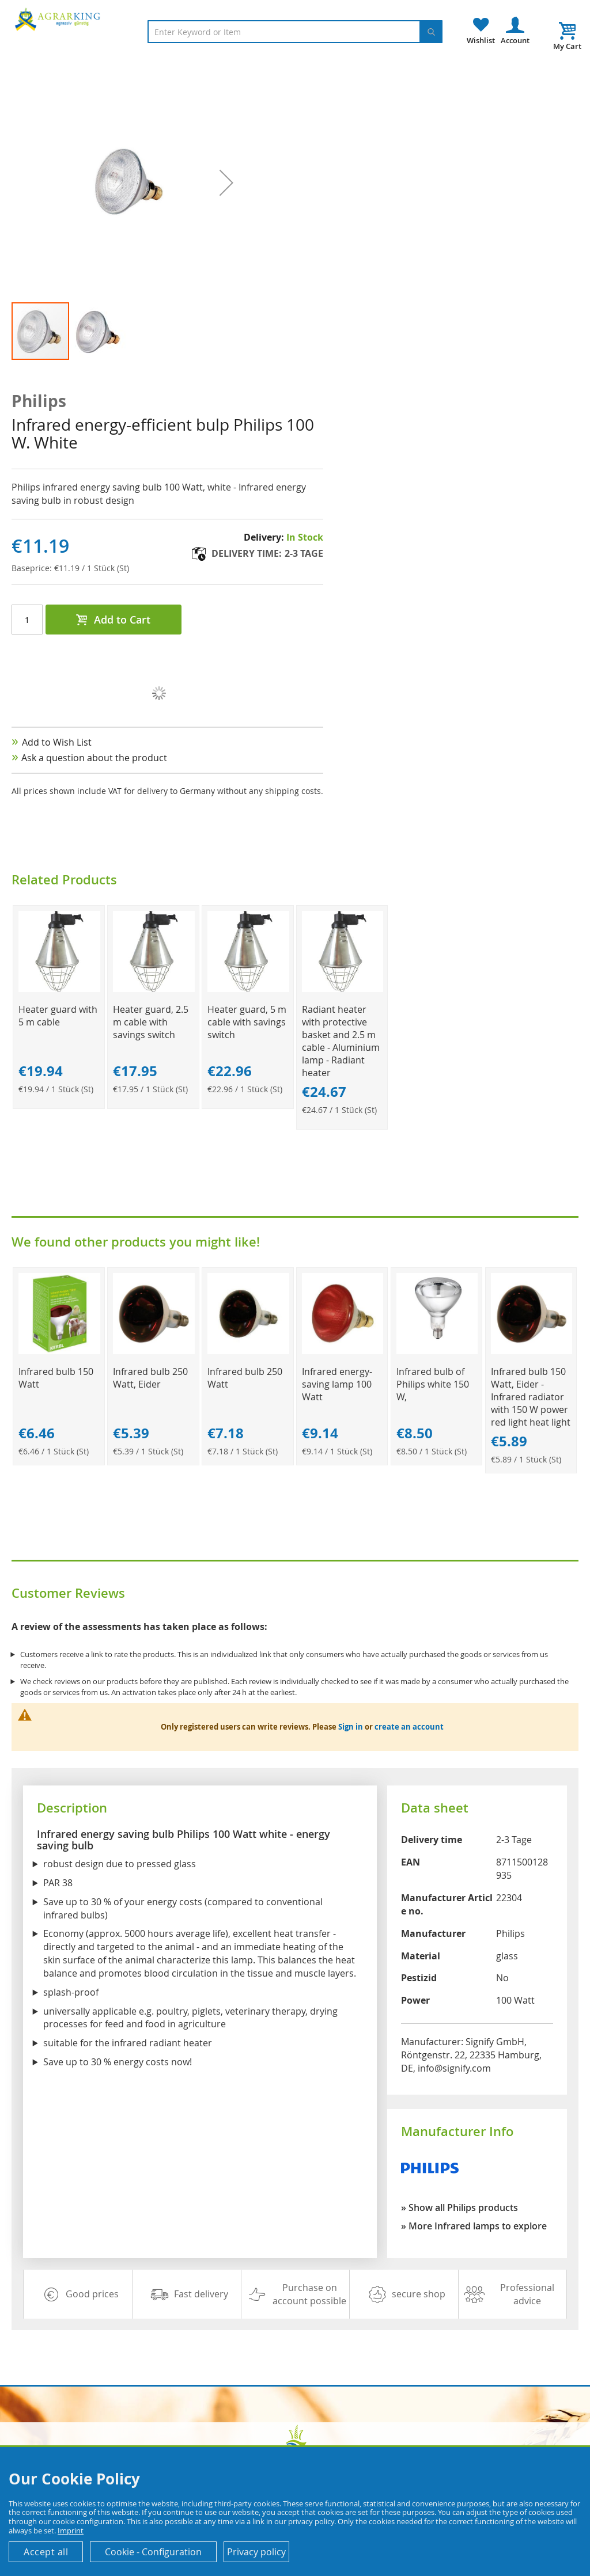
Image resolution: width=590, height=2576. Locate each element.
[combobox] (295, 31)
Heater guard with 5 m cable (57, 1015)
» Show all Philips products (459, 2207)
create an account (409, 1727)
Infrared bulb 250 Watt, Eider (150, 1377)
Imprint (71, 2530)
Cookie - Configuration (153, 2551)
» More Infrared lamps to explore (474, 2226)
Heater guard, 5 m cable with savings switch (246, 1022)
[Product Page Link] (59, 988)
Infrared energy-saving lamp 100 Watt (337, 1384)
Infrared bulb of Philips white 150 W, (432, 1384)
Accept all (46, 2551)
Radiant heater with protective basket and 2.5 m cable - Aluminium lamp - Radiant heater (341, 1041)
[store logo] (59, 19)
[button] (99, 331)
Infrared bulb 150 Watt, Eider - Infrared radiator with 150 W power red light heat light (530, 1396)
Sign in (350, 1727)
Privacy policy (256, 2551)
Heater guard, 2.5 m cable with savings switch (150, 1022)
